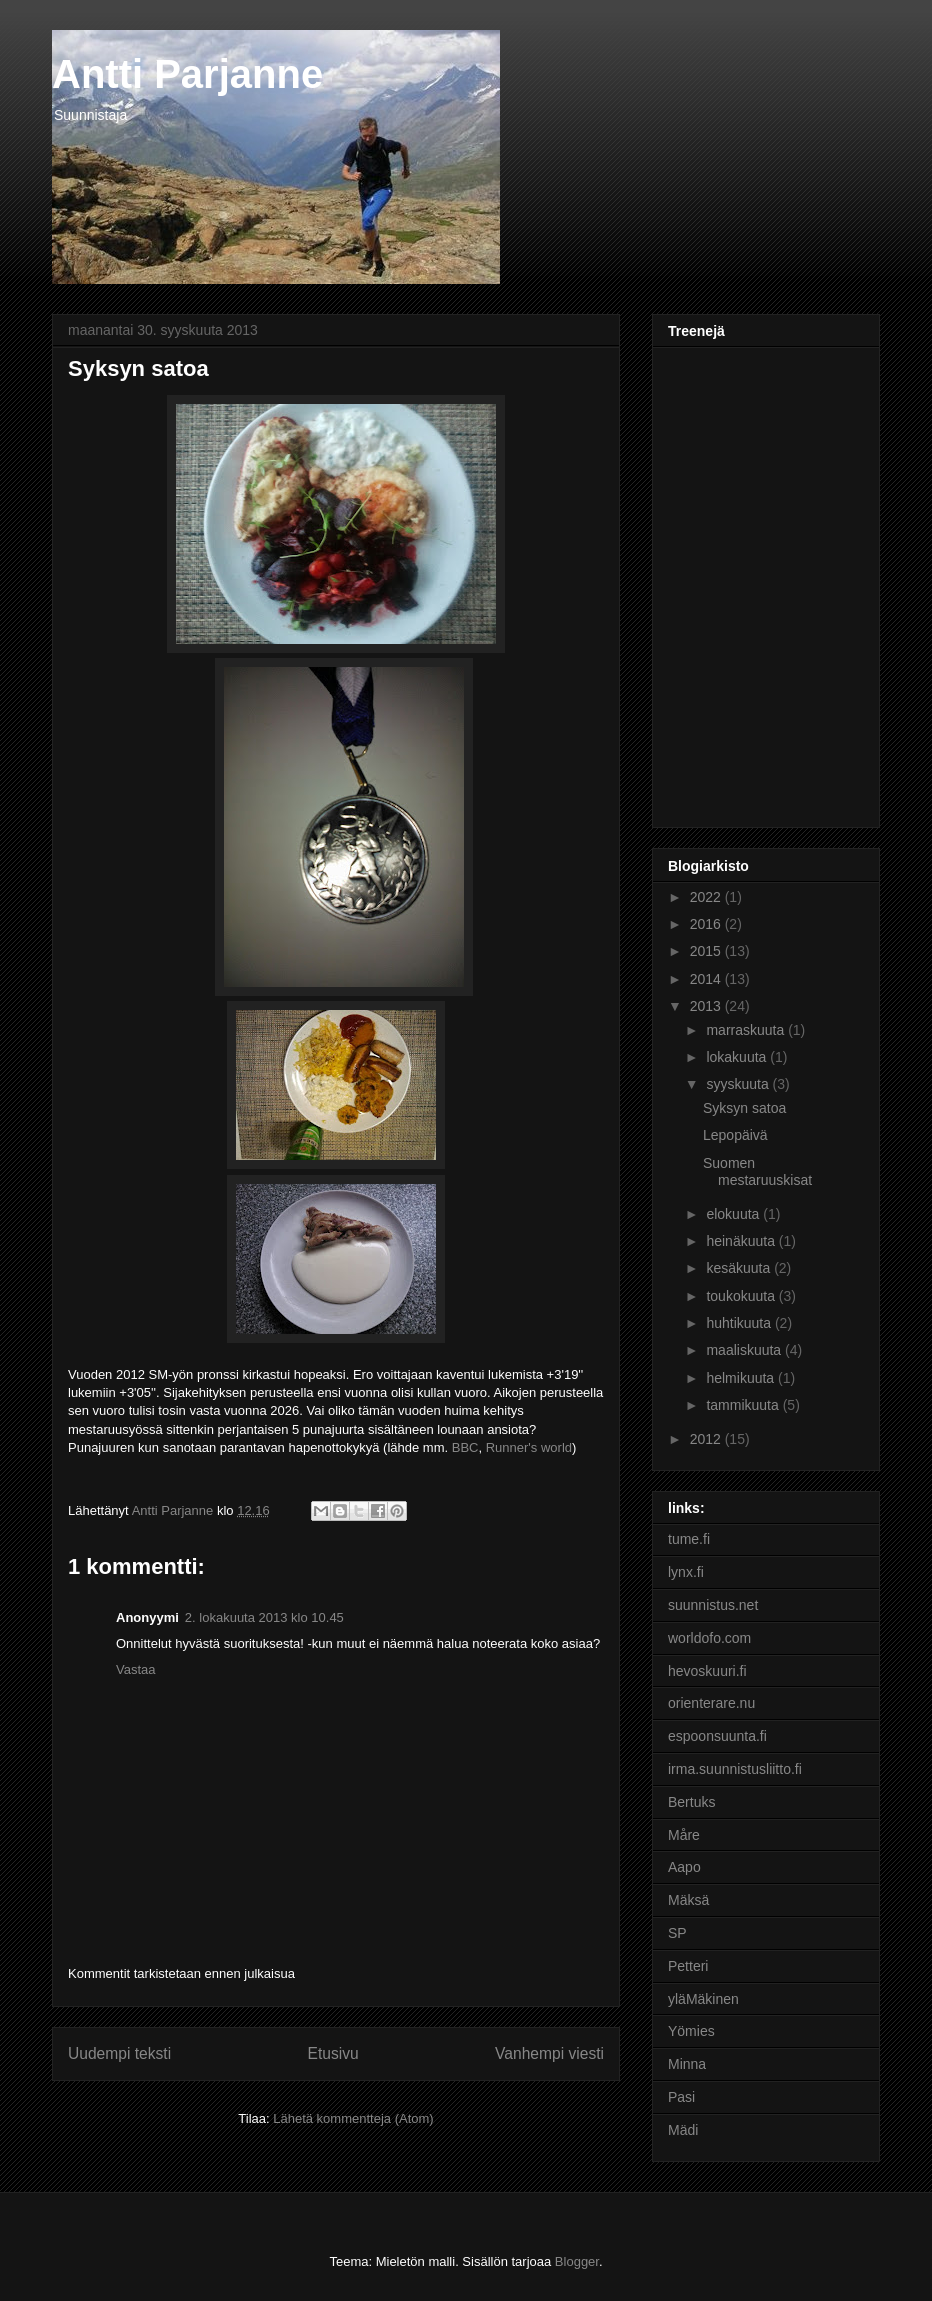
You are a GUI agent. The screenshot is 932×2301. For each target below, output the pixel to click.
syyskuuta (739, 1084)
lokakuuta (738, 1057)
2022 (707, 897)
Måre (684, 1835)
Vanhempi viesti (549, 2053)
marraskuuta (747, 1030)
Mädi (683, 2130)
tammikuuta (744, 1405)
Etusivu (333, 2053)
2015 (707, 951)
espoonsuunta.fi (717, 1736)
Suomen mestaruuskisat (757, 1171)
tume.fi (689, 1539)
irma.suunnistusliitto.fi (735, 1769)
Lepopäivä (735, 1135)
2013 (707, 1006)
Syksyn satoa (744, 1108)
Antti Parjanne (187, 74)
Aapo (684, 1867)
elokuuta (734, 1214)
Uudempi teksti (119, 2053)
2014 (707, 979)
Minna (687, 2064)
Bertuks (691, 1802)
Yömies (691, 2031)
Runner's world (529, 1447)
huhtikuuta (740, 1323)
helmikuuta (742, 1378)
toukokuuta (742, 1296)
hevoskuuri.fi (707, 1671)
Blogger (577, 2261)
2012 (707, 1439)
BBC (465, 1447)
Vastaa (136, 1669)
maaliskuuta (745, 1350)
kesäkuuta (740, 1268)
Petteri (688, 1966)
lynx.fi (686, 1572)
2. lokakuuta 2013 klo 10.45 (264, 1617)
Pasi (681, 2097)
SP (677, 1933)
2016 (707, 924)
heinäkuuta (742, 1241)
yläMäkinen (703, 1999)
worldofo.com (709, 1638)
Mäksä (688, 1900)
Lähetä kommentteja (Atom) (353, 2118)
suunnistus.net (713, 1605)
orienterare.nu (711, 1703)
